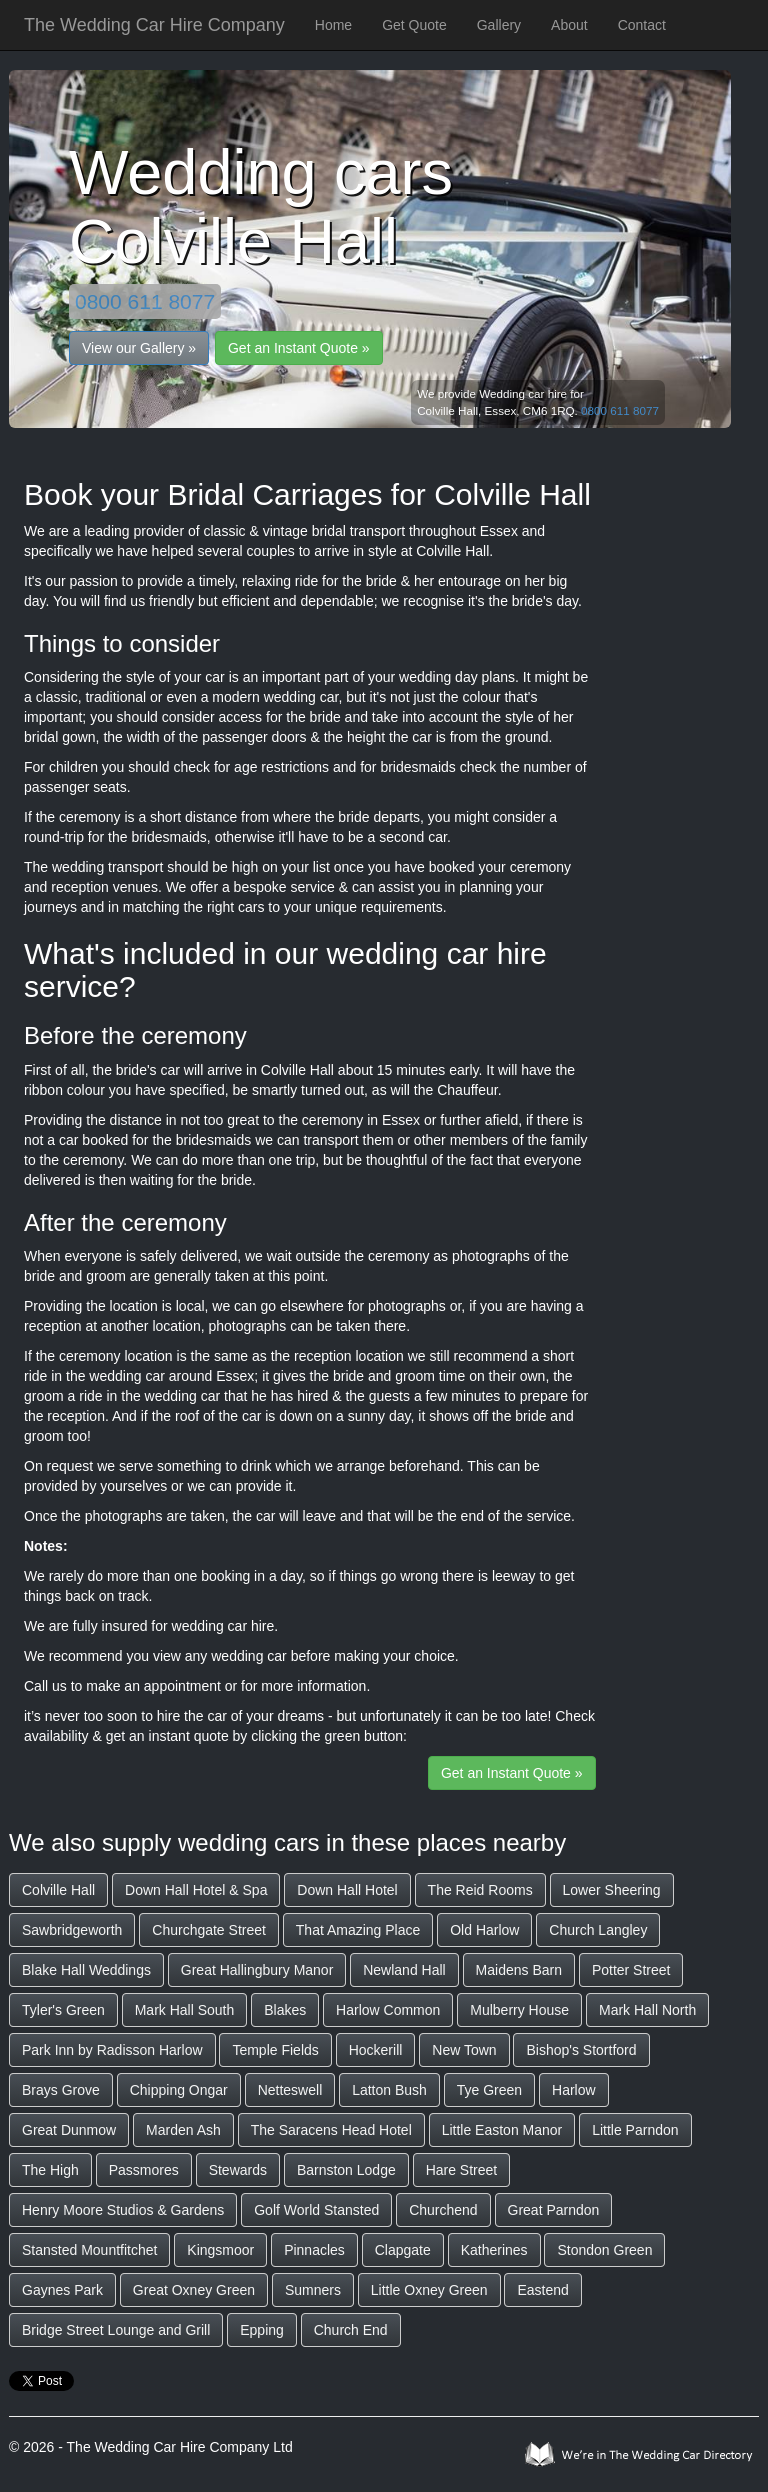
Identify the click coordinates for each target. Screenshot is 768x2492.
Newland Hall (404, 1970)
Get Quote (414, 25)
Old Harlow (484, 1930)
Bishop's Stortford (581, 2050)
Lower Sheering (612, 1890)
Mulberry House (519, 2010)
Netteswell (290, 2090)
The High (50, 2170)
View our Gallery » (139, 348)
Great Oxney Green (194, 2290)
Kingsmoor (220, 2250)
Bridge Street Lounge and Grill (116, 2330)
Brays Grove (61, 2090)
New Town (464, 2050)
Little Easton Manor (502, 2130)
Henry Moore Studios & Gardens (123, 2210)
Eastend (542, 2290)
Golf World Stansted (316, 2210)
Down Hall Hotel (347, 1890)
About (569, 25)
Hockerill (376, 2050)
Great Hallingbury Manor (257, 1970)
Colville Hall (58, 1890)
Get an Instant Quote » (299, 348)
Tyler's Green (63, 2010)
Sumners (313, 2290)
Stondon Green (604, 2250)
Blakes (285, 2010)
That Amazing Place (358, 1930)
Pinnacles (314, 2250)
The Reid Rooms (480, 1890)
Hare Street (462, 2170)
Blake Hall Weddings (86, 1970)
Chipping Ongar (179, 2090)
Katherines (494, 2250)
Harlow (574, 2090)
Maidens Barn (519, 1970)
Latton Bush (389, 2090)
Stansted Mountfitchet (89, 2250)
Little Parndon (635, 2130)
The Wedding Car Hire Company (154, 25)
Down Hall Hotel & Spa (196, 1890)
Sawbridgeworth (72, 1930)
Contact (642, 25)
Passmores (144, 2170)
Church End (351, 2330)
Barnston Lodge (346, 2170)
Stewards (238, 2170)
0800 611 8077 (145, 301)
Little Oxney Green (429, 2290)
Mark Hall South (185, 2010)
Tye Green (489, 2090)
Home (333, 25)
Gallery (499, 25)
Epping (262, 2330)
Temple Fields (275, 2050)
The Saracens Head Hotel (331, 2130)
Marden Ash (183, 2130)
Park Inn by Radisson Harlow (112, 2050)
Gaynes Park (62, 2290)
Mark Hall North (647, 2010)
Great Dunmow (69, 2130)
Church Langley (598, 1930)
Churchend (443, 2210)
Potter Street (631, 1970)
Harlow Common (388, 2010)
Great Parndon (554, 2210)
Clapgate (403, 2250)
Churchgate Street (209, 1930)
